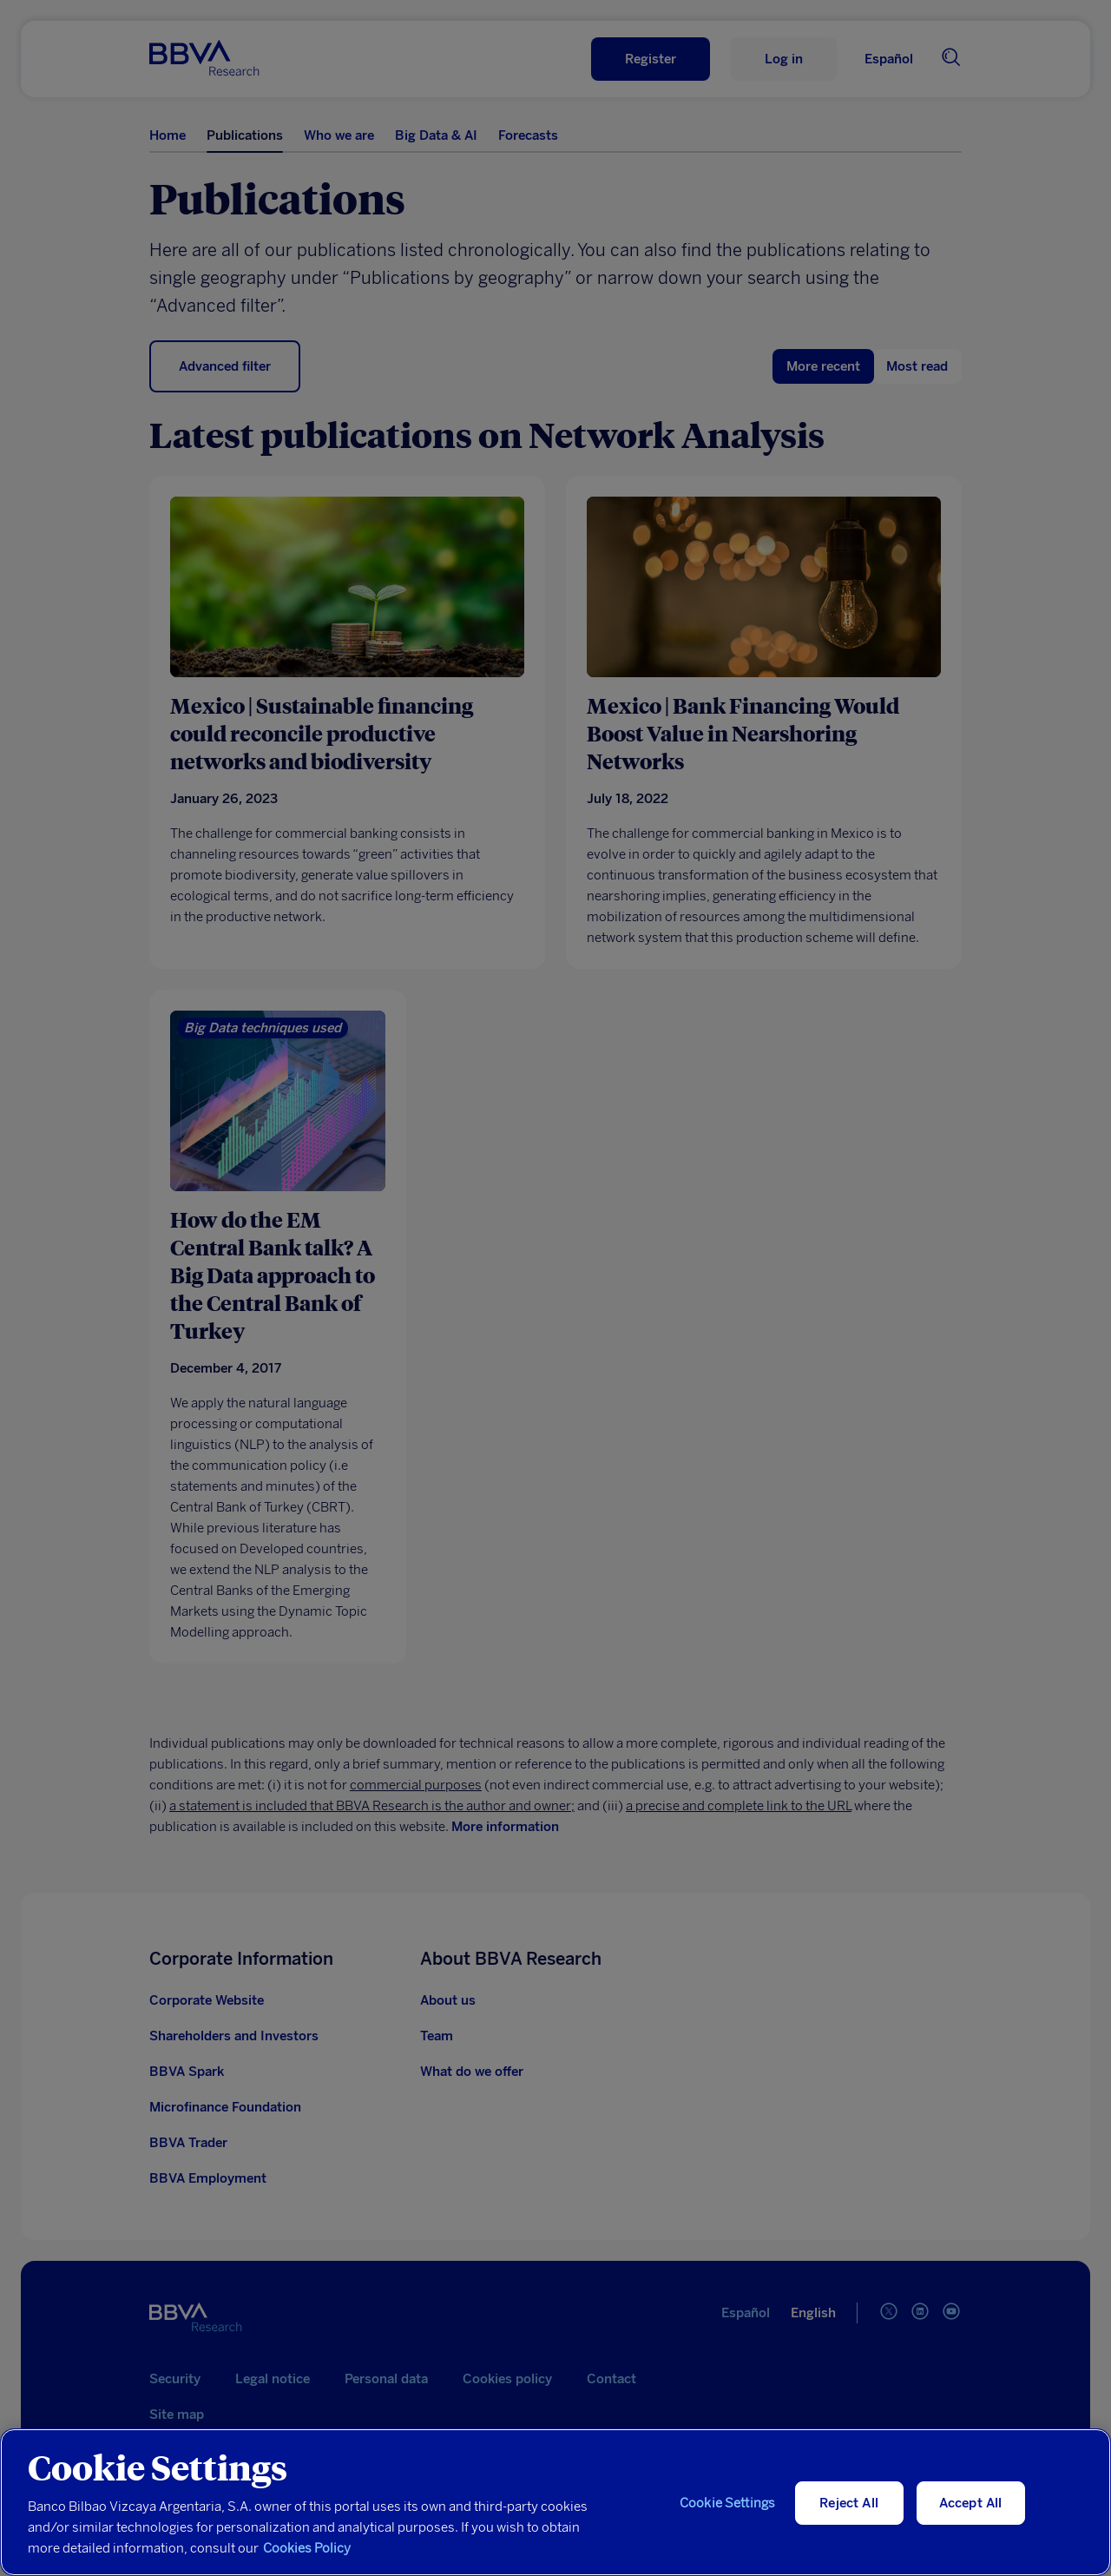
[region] (555, 2502)
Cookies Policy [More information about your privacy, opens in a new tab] (307, 2548)
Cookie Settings (727, 2503)
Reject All (848, 2503)
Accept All (971, 2503)
